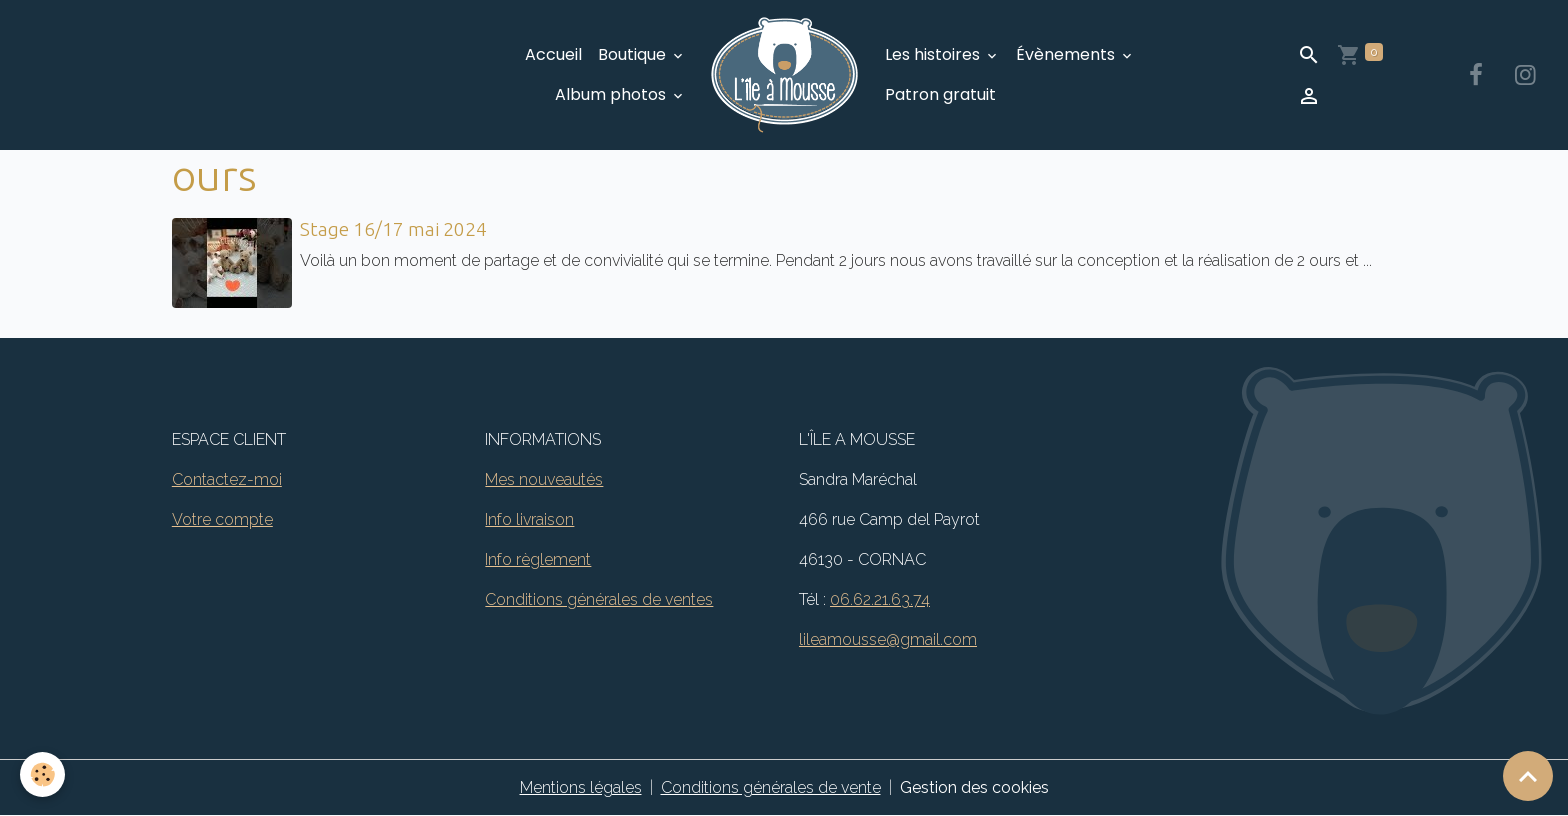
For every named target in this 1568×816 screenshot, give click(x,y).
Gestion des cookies (974, 787)
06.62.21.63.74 (880, 599)
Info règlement (538, 559)
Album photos (612, 94)
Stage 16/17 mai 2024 (393, 229)
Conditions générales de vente (771, 787)
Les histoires (934, 54)
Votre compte (222, 519)
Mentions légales (581, 787)
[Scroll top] (1528, 776)
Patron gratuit (940, 94)
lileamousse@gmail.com (888, 639)
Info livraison (529, 519)
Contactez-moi (227, 479)
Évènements (1067, 54)
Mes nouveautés (544, 479)
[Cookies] (42, 774)
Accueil (553, 54)
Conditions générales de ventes (599, 599)
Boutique (634, 54)
